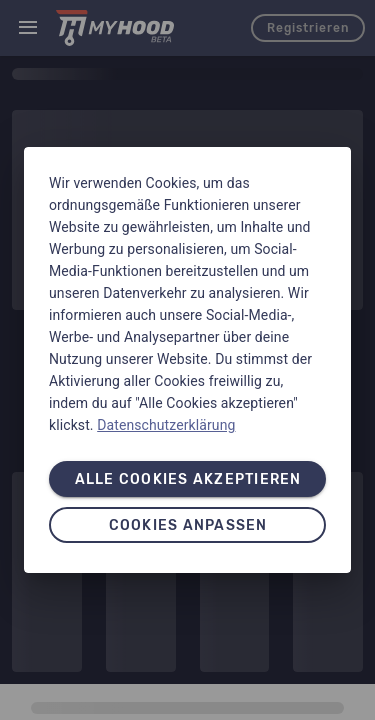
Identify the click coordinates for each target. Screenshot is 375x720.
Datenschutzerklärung (166, 425)
